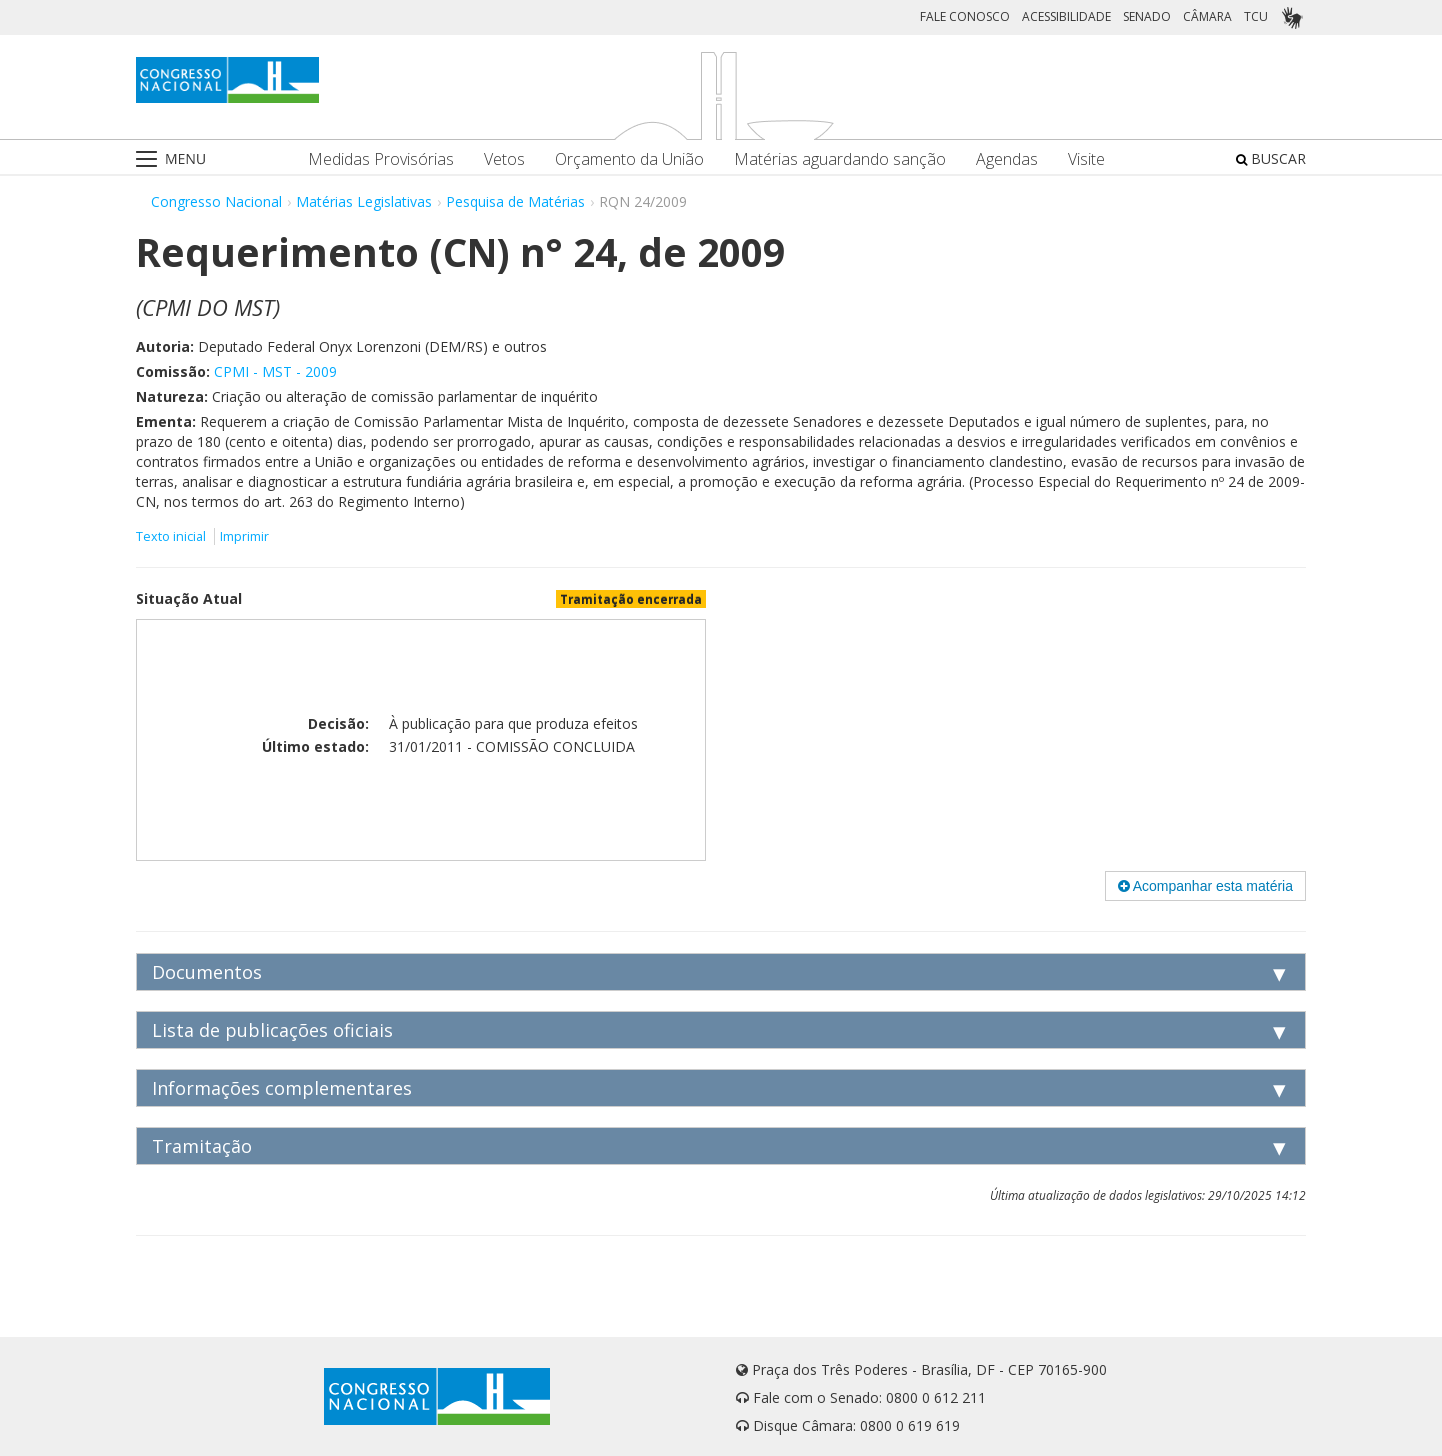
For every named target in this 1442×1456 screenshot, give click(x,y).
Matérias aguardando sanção (840, 159)
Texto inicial (172, 536)
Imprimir (244, 536)
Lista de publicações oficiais (272, 1030)
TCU (1256, 16)
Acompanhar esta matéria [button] (1205, 886)
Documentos (207, 972)
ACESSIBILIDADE (1066, 16)
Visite (1086, 159)
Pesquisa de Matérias (515, 201)
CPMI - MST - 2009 (275, 371)
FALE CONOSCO (965, 16)
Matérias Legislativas (364, 201)
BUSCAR (1271, 158)
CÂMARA (1207, 16)
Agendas (1007, 159)
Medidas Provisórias (381, 159)
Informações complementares (282, 1088)
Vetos (504, 159)
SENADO (1147, 16)
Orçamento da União (629, 159)
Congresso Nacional (216, 201)
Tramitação (202, 1146)
